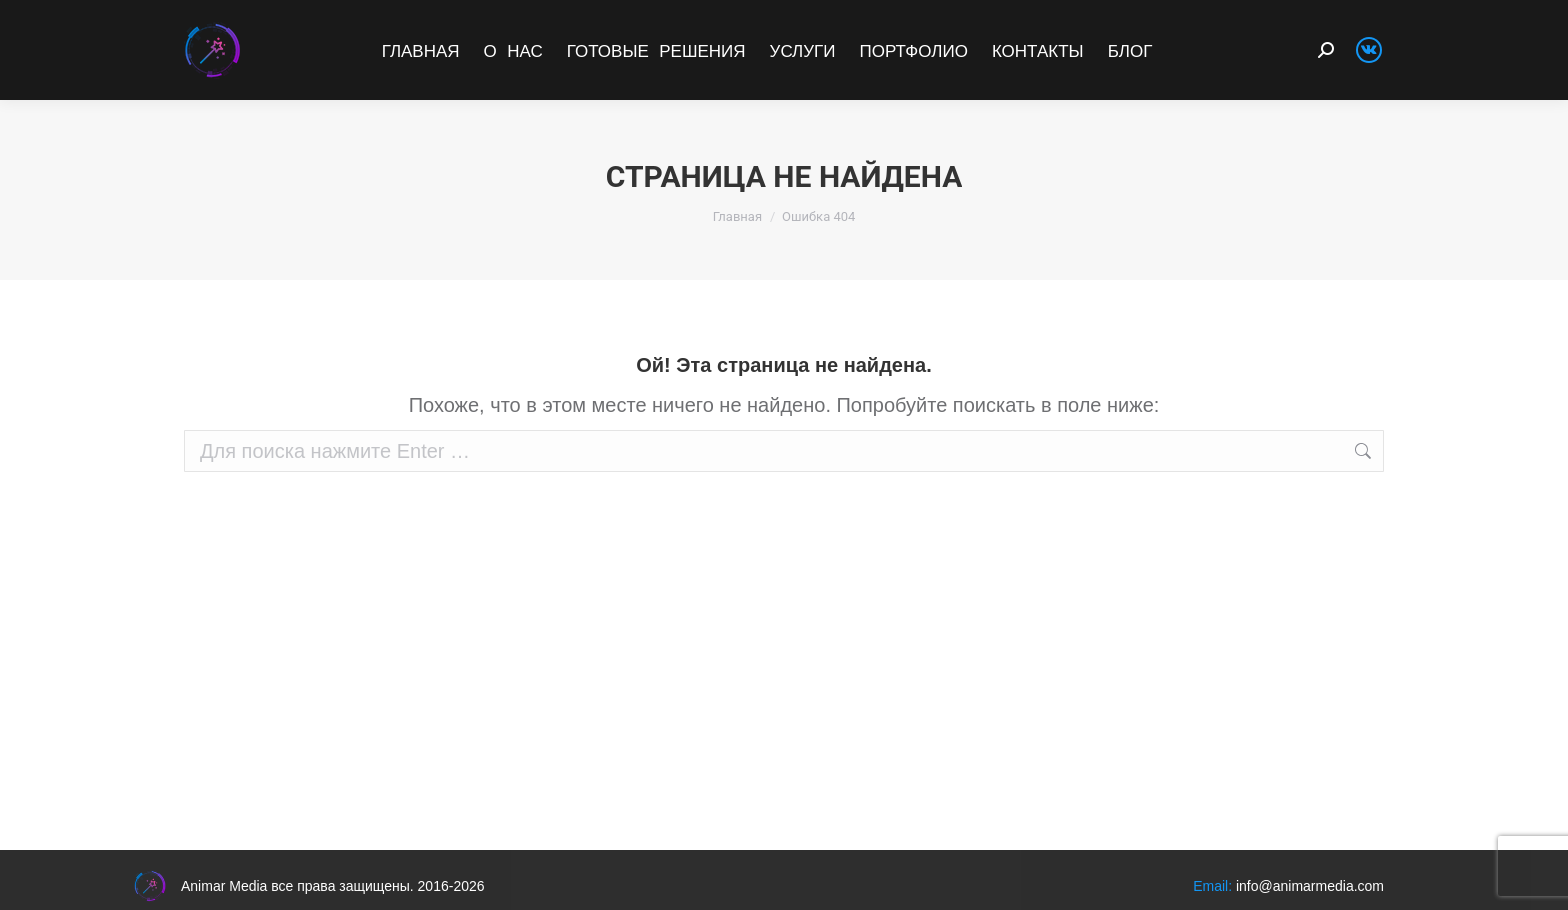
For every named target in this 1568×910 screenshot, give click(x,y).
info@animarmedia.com (1310, 886)
